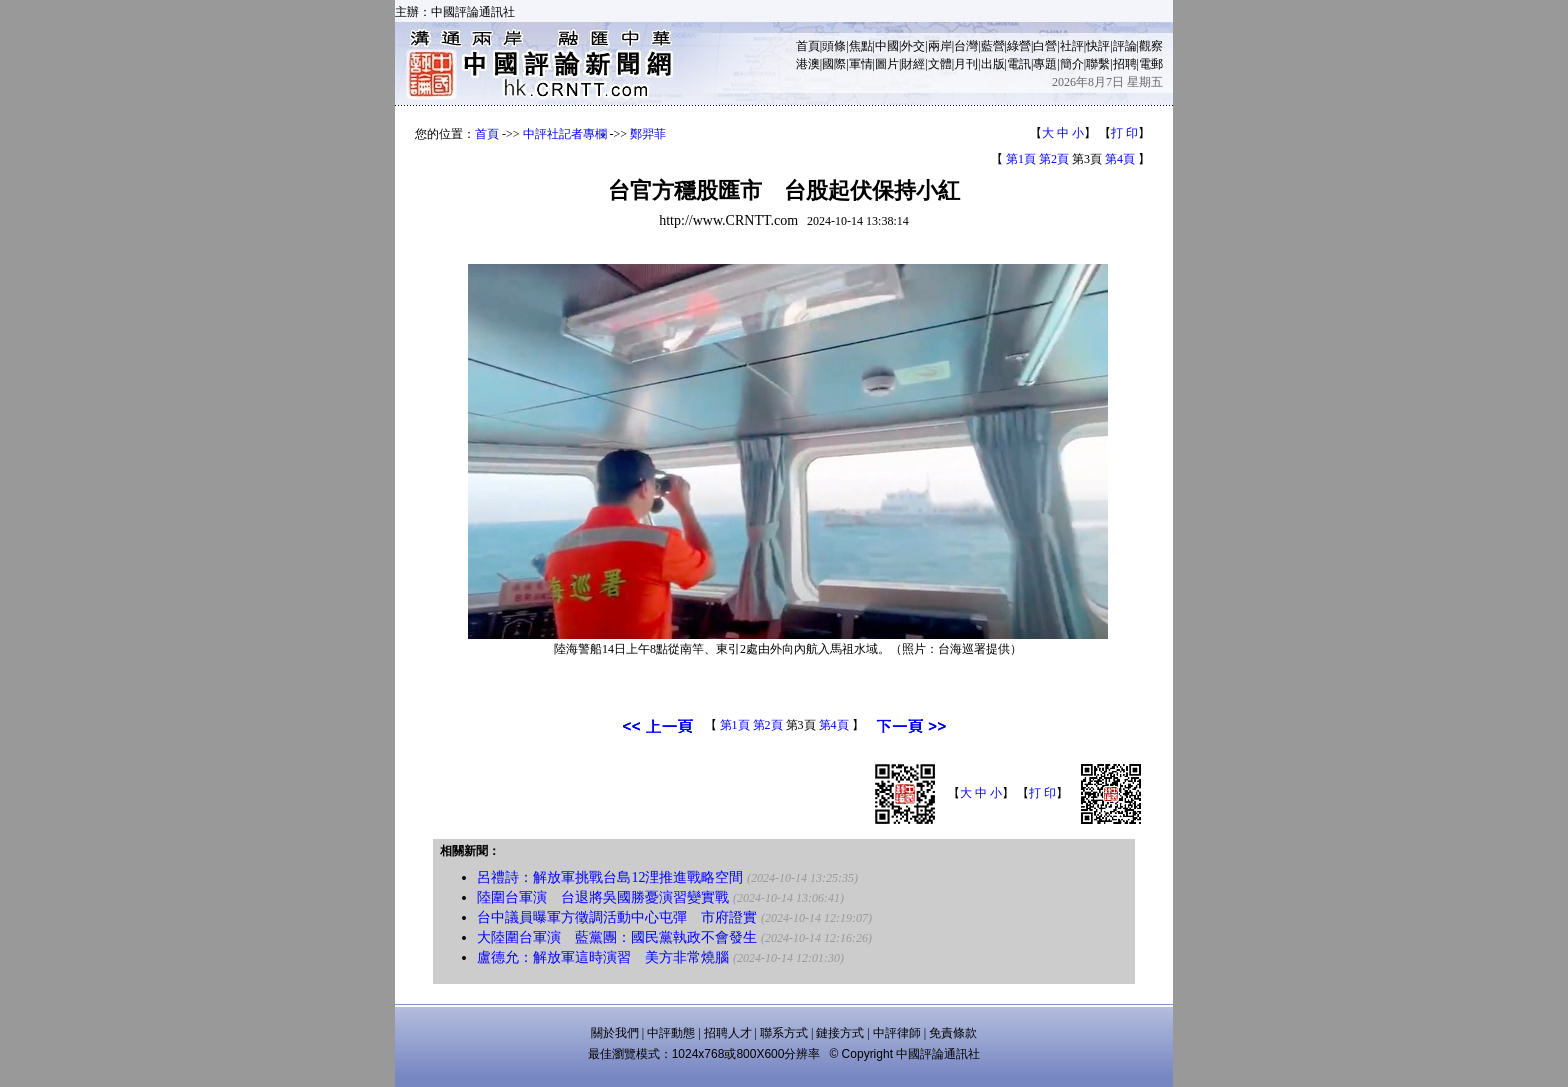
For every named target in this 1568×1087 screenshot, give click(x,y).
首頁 (808, 46)
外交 (913, 46)
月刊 (966, 64)
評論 (1125, 46)
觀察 (1151, 46)
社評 (1072, 46)
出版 (993, 64)
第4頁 (1120, 159)
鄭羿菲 (648, 134)
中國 (887, 46)
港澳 (808, 64)
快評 (1098, 46)
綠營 (1019, 46)
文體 (940, 64)
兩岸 (940, 46)
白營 (1045, 46)
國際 (834, 64)
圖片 (887, 64)
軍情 (861, 64)
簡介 (1072, 64)
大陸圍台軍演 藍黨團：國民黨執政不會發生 (617, 937)
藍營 (993, 46)
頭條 (834, 46)
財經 (913, 64)
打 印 (1124, 133)
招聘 (1125, 64)
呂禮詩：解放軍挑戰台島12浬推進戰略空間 (610, 877)
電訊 (1019, 64)
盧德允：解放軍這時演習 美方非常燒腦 (603, 957)
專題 (1045, 64)
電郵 (1151, 64)
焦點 (861, 46)
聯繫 (1098, 64)
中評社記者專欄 (565, 134)
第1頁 (1021, 159)
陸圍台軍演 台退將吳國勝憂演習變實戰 (603, 897)
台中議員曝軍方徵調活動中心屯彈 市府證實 (617, 917)
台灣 (966, 46)
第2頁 (1054, 159)
